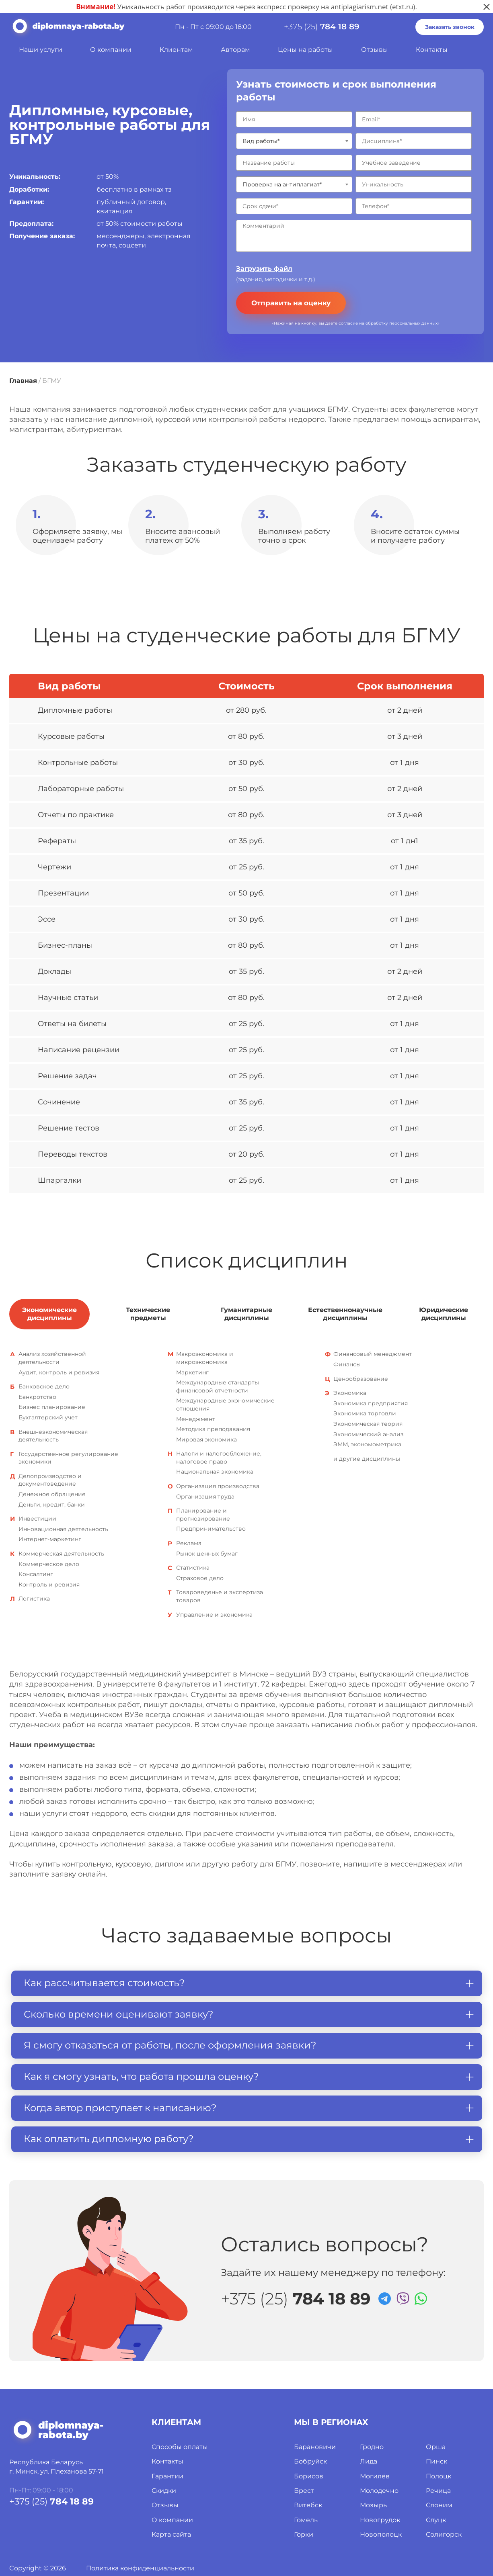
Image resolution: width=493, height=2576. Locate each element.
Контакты (432, 49)
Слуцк (436, 2520)
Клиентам (176, 49)
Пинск (436, 2461)
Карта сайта (171, 2534)
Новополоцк (381, 2534)
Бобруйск (310, 2461)
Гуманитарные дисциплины (246, 1314)
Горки (303, 2534)
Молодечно (379, 2490)
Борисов (308, 2476)
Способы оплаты (180, 2447)
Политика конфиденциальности (140, 2568)
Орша (436, 2447)
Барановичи (315, 2447)
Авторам (235, 49)
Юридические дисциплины (443, 1314)
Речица (438, 2490)
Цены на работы (305, 49)
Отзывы (374, 49)
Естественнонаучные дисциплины (345, 1314)
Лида (368, 2461)
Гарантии (167, 2476)
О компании (110, 49)
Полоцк (438, 2476)
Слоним (439, 2505)
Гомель (306, 2520)
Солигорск (444, 2534)
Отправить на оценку (291, 303)
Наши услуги (40, 49)
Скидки (164, 2490)
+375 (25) (321, 26)
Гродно (372, 2447)
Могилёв (375, 2476)
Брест (304, 2490)
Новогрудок (380, 2520)
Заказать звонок (450, 27)
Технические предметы (148, 1314)
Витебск (308, 2505)
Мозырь (373, 2505)
